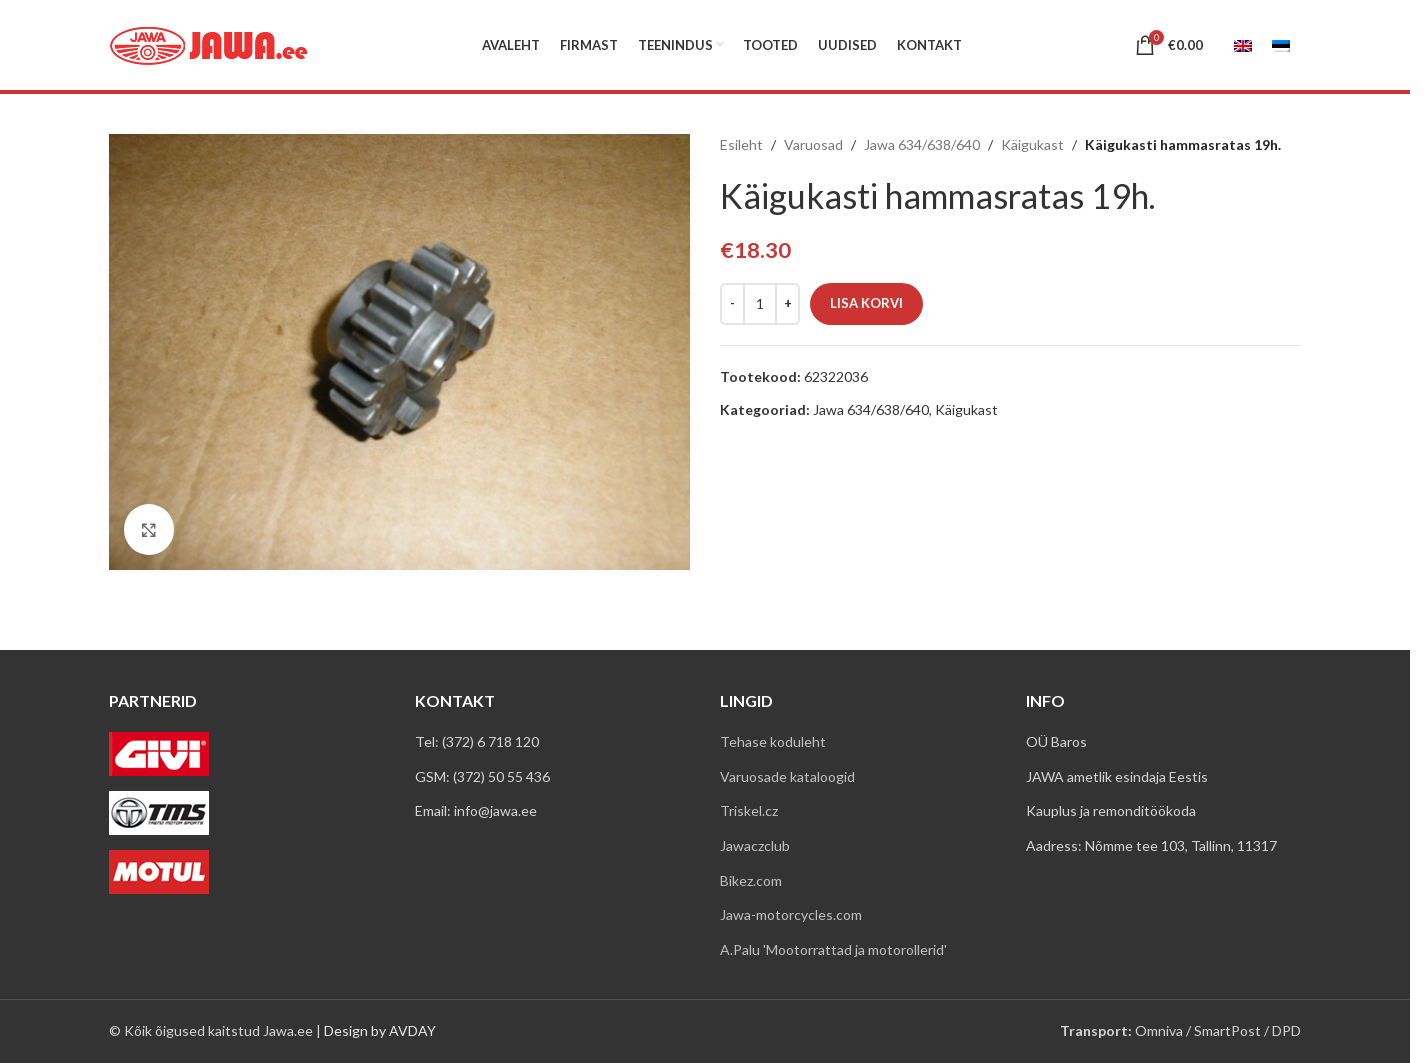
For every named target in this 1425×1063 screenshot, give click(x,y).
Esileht (741, 144)
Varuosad (813, 144)
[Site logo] (209, 43)
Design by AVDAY (380, 1030)
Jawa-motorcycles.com (791, 914)
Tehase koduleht (773, 741)
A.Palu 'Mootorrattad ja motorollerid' (833, 949)
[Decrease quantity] (732, 304)
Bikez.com (751, 880)
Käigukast (1032, 144)
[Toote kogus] (760, 304)
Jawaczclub (755, 845)
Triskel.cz (749, 810)
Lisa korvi (866, 303)
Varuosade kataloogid (787, 776)
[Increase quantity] (787, 304)
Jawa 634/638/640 (922, 144)
